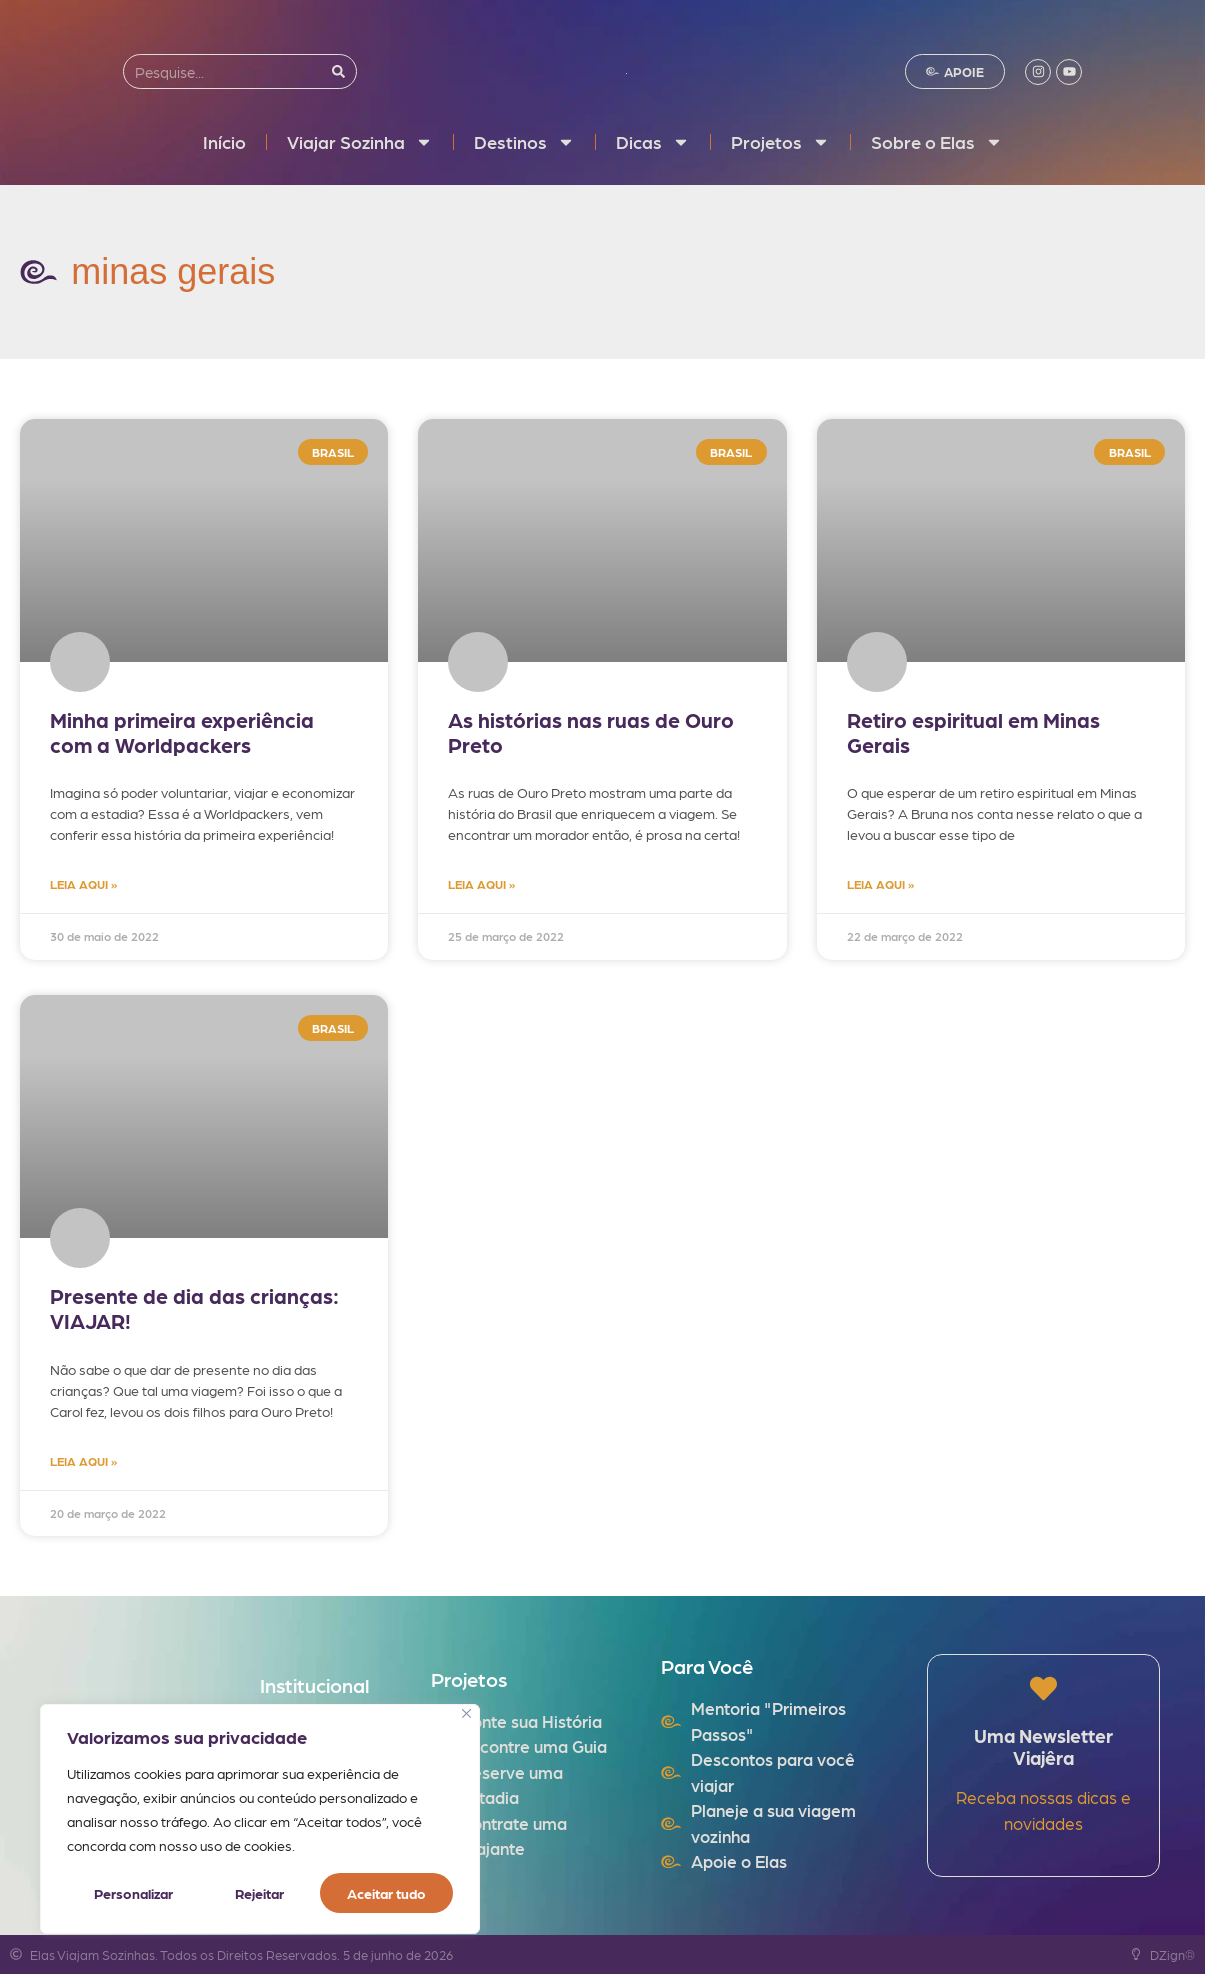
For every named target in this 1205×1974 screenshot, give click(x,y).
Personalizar (133, 1893)
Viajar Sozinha (360, 142)
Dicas (653, 142)
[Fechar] (466, 1713)
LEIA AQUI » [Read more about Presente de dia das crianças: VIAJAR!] (83, 1461)
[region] (260, 1819)
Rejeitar (259, 1893)
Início (224, 141)
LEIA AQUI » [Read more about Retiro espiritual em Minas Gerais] (880, 884)
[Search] (338, 71)
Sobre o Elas (937, 142)
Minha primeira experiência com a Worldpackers (182, 732)
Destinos (524, 142)
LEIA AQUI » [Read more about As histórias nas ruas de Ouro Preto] (481, 884)
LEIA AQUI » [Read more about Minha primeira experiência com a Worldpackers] (83, 884)
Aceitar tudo (386, 1893)
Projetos (780, 142)
